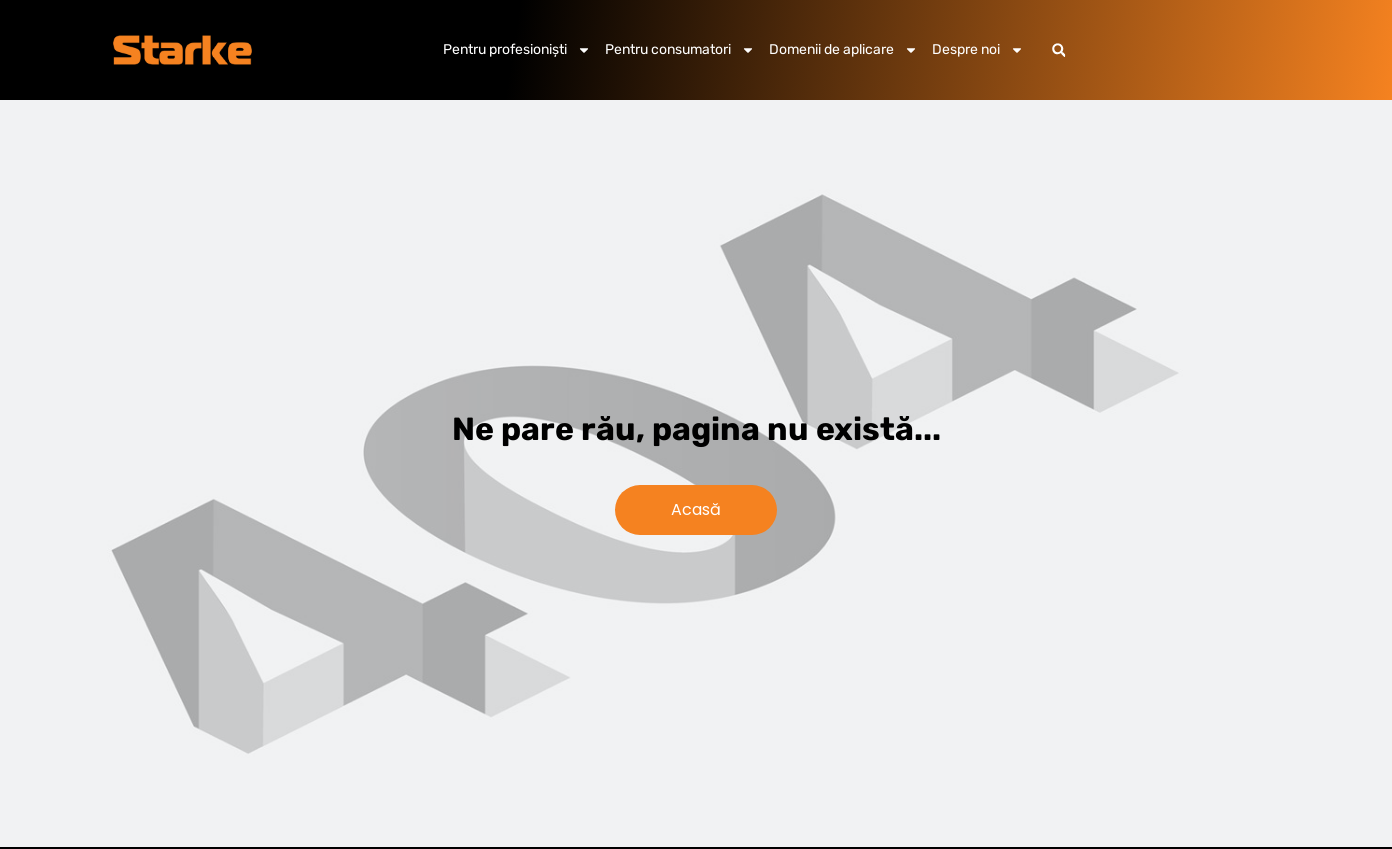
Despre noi (978, 50)
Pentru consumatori (680, 50)
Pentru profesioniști (517, 50)
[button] (1058, 50)
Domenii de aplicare (843, 50)
